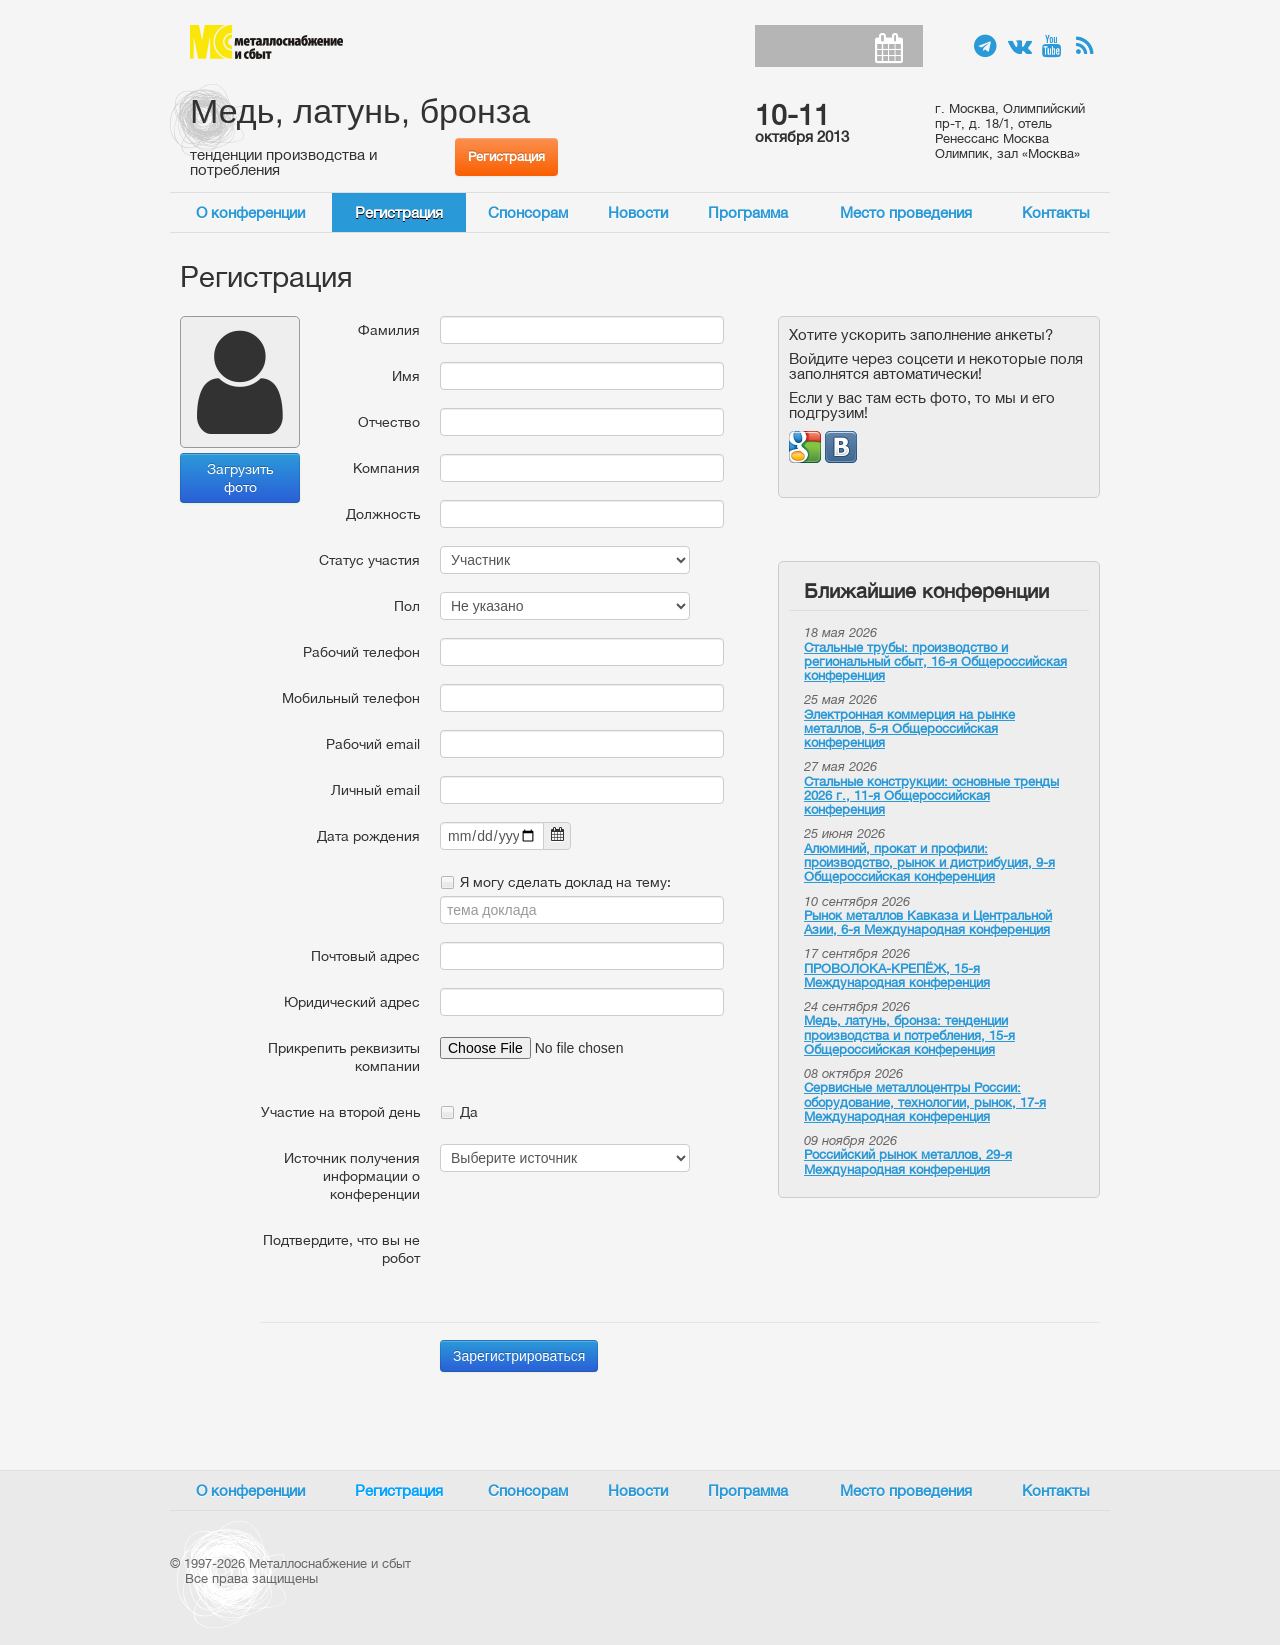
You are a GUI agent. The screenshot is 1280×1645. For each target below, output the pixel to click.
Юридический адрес (352, 1002)
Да (459, 1112)
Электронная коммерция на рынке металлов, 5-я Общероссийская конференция (909, 729)
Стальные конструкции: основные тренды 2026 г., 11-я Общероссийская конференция (931, 796)
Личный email (375, 790)
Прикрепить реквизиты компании (344, 1057)
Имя (406, 376)
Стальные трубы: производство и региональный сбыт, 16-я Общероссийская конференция (935, 662)
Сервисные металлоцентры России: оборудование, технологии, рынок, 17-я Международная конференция (925, 1102)
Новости (638, 212)
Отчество (389, 422)
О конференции (250, 212)
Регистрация (506, 156)
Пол (407, 606)
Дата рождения (368, 836)
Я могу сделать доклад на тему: (555, 882)
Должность (383, 514)
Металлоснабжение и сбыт (266, 42)
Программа (748, 212)
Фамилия (389, 330)
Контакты (1056, 212)
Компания (386, 468)
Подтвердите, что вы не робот (341, 1249)
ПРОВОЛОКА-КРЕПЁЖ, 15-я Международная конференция (897, 975)
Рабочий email (373, 744)
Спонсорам (528, 212)
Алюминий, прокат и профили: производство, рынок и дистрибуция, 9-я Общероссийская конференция (929, 863)
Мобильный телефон (351, 698)
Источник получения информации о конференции (352, 1176)
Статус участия (369, 560)
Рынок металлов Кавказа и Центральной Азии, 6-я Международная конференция (928, 922)
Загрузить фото (239, 478)
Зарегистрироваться (519, 1356)
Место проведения (906, 212)
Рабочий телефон (361, 652)
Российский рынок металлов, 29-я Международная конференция (908, 1161)
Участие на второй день (340, 1112)
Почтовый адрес (365, 956)
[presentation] (592, 1265)
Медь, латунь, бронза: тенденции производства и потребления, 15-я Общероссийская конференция (909, 1035)
